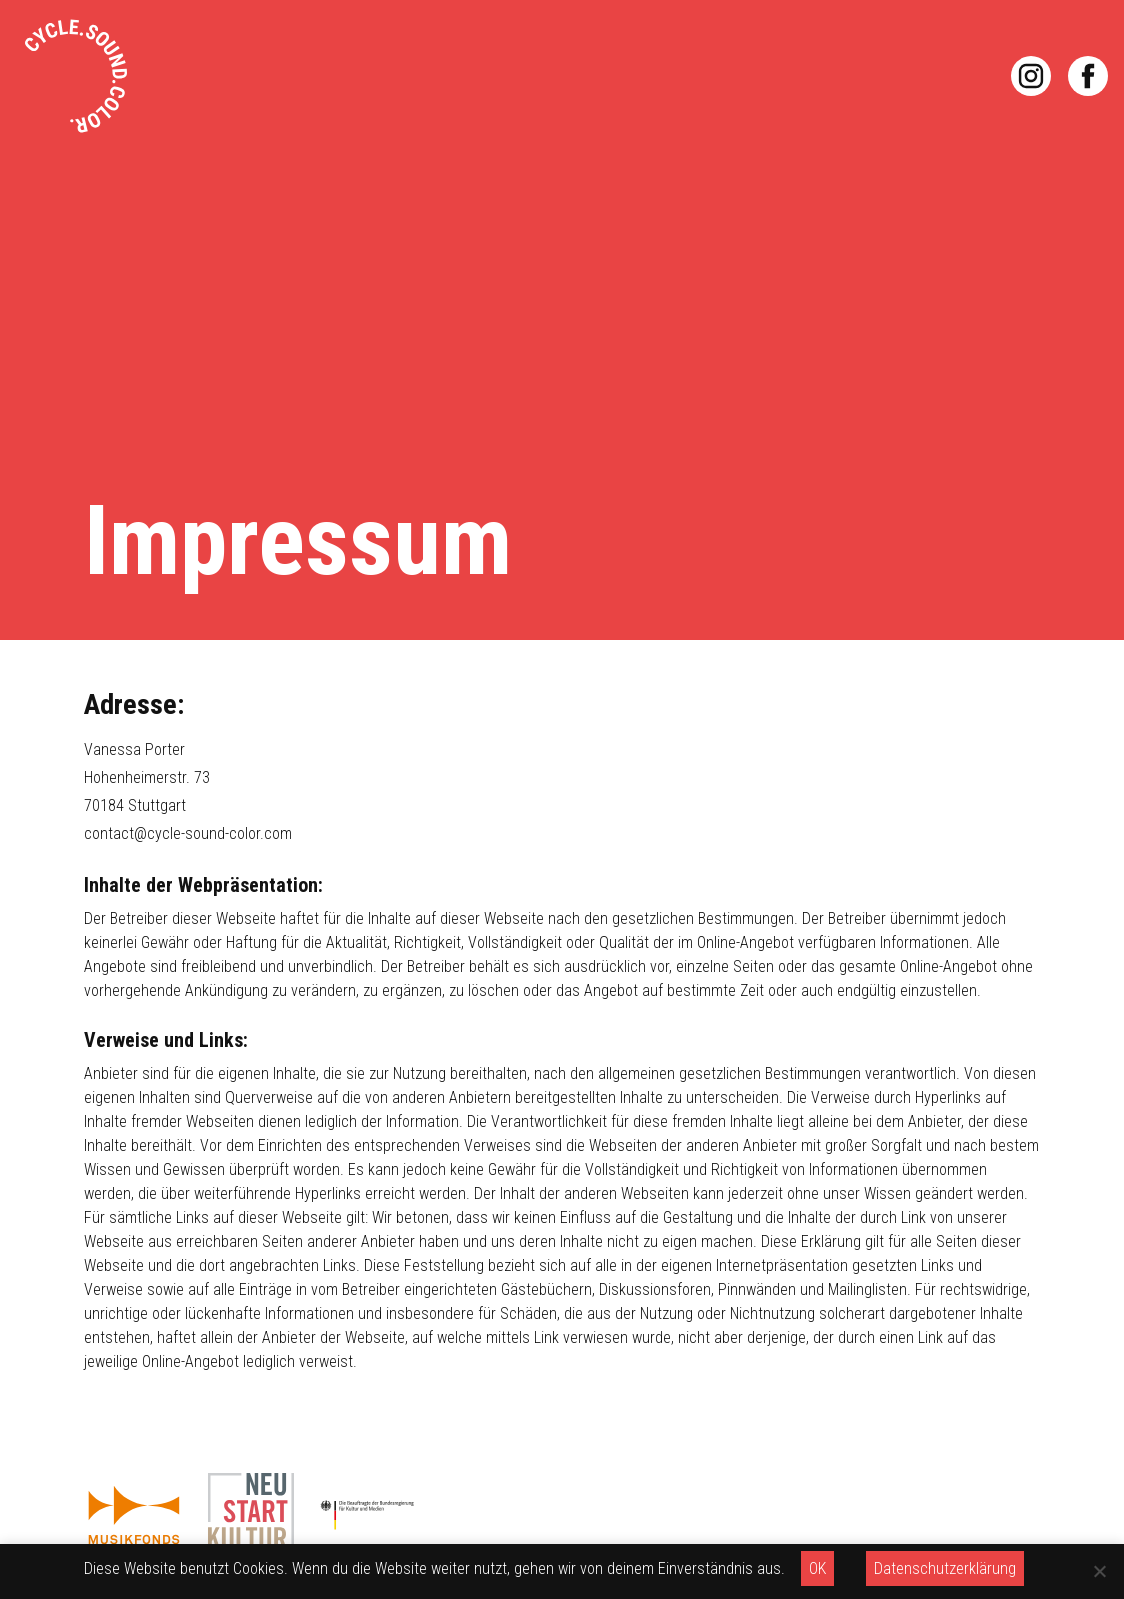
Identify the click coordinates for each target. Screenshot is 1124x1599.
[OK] (1099, 1571)
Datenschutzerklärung (945, 1568)
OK (817, 1568)
